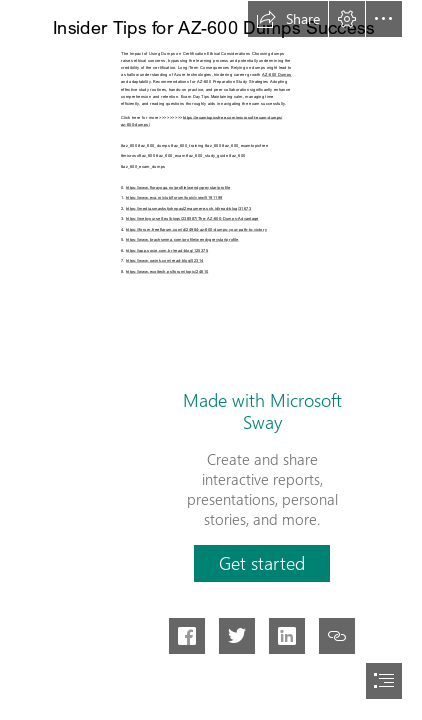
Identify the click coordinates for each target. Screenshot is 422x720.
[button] (288, 19)
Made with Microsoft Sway (262, 411)
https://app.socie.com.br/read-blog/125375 (167, 249)
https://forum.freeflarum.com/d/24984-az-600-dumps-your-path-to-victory (196, 228)
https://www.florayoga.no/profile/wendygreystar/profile (178, 186)
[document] (211, 360)
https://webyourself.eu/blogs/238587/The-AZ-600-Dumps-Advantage (192, 217)
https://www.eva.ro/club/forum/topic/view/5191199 (174, 196)
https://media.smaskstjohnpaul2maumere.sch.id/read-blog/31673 (188, 207)
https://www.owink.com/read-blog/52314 (165, 259)
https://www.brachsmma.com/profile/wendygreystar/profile (182, 238)
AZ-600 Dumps (277, 74)
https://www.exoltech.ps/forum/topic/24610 (167, 270)
